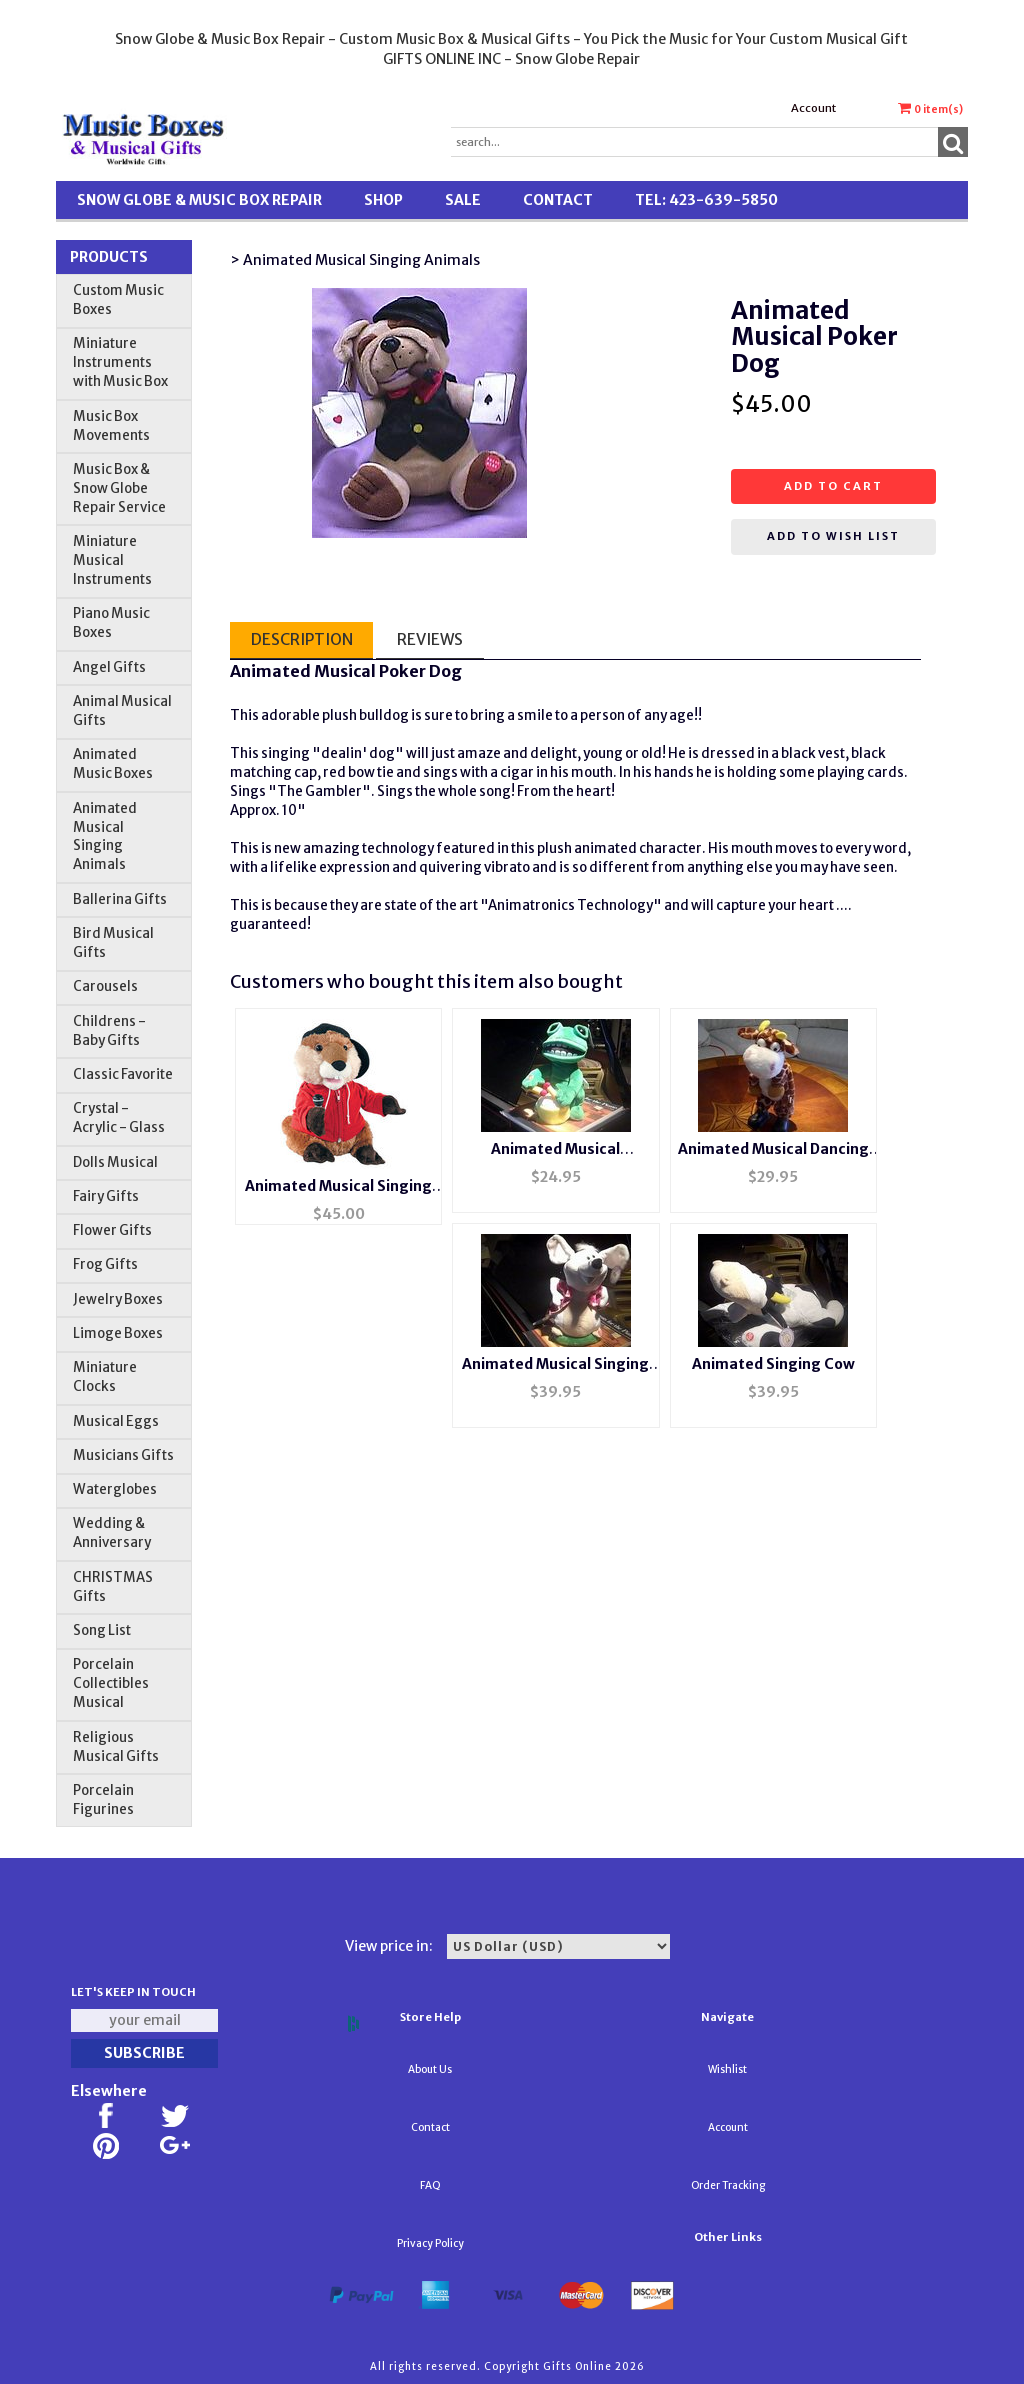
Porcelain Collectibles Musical (111, 1683)
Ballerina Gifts (120, 899)
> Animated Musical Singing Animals (355, 260)
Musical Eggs (116, 1421)
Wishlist (727, 2069)
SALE (463, 200)
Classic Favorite (123, 1074)
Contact (558, 200)
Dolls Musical (115, 1162)
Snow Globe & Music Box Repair (199, 200)
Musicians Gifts (123, 1455)
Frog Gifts (105, 1264)
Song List (102, 1630)
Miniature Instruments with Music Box (120, 362)
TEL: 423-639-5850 (706, 200)
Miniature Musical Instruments (112, 560)
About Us (430, 2069)
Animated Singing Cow (773, 1364)
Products (109, 257)
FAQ (430, 2185)
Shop (383, 200)
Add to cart (833, 486)
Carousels (105, 986)
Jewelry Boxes (118, 1299)
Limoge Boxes (118, 1333)
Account (813, 108)
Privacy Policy (430, 2243)
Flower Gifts (112, 1230)
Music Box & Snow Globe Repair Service (119, 488)
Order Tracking (728, 2185)
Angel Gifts (109, 667)
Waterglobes (115, 1489)
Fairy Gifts (106, 1196)
